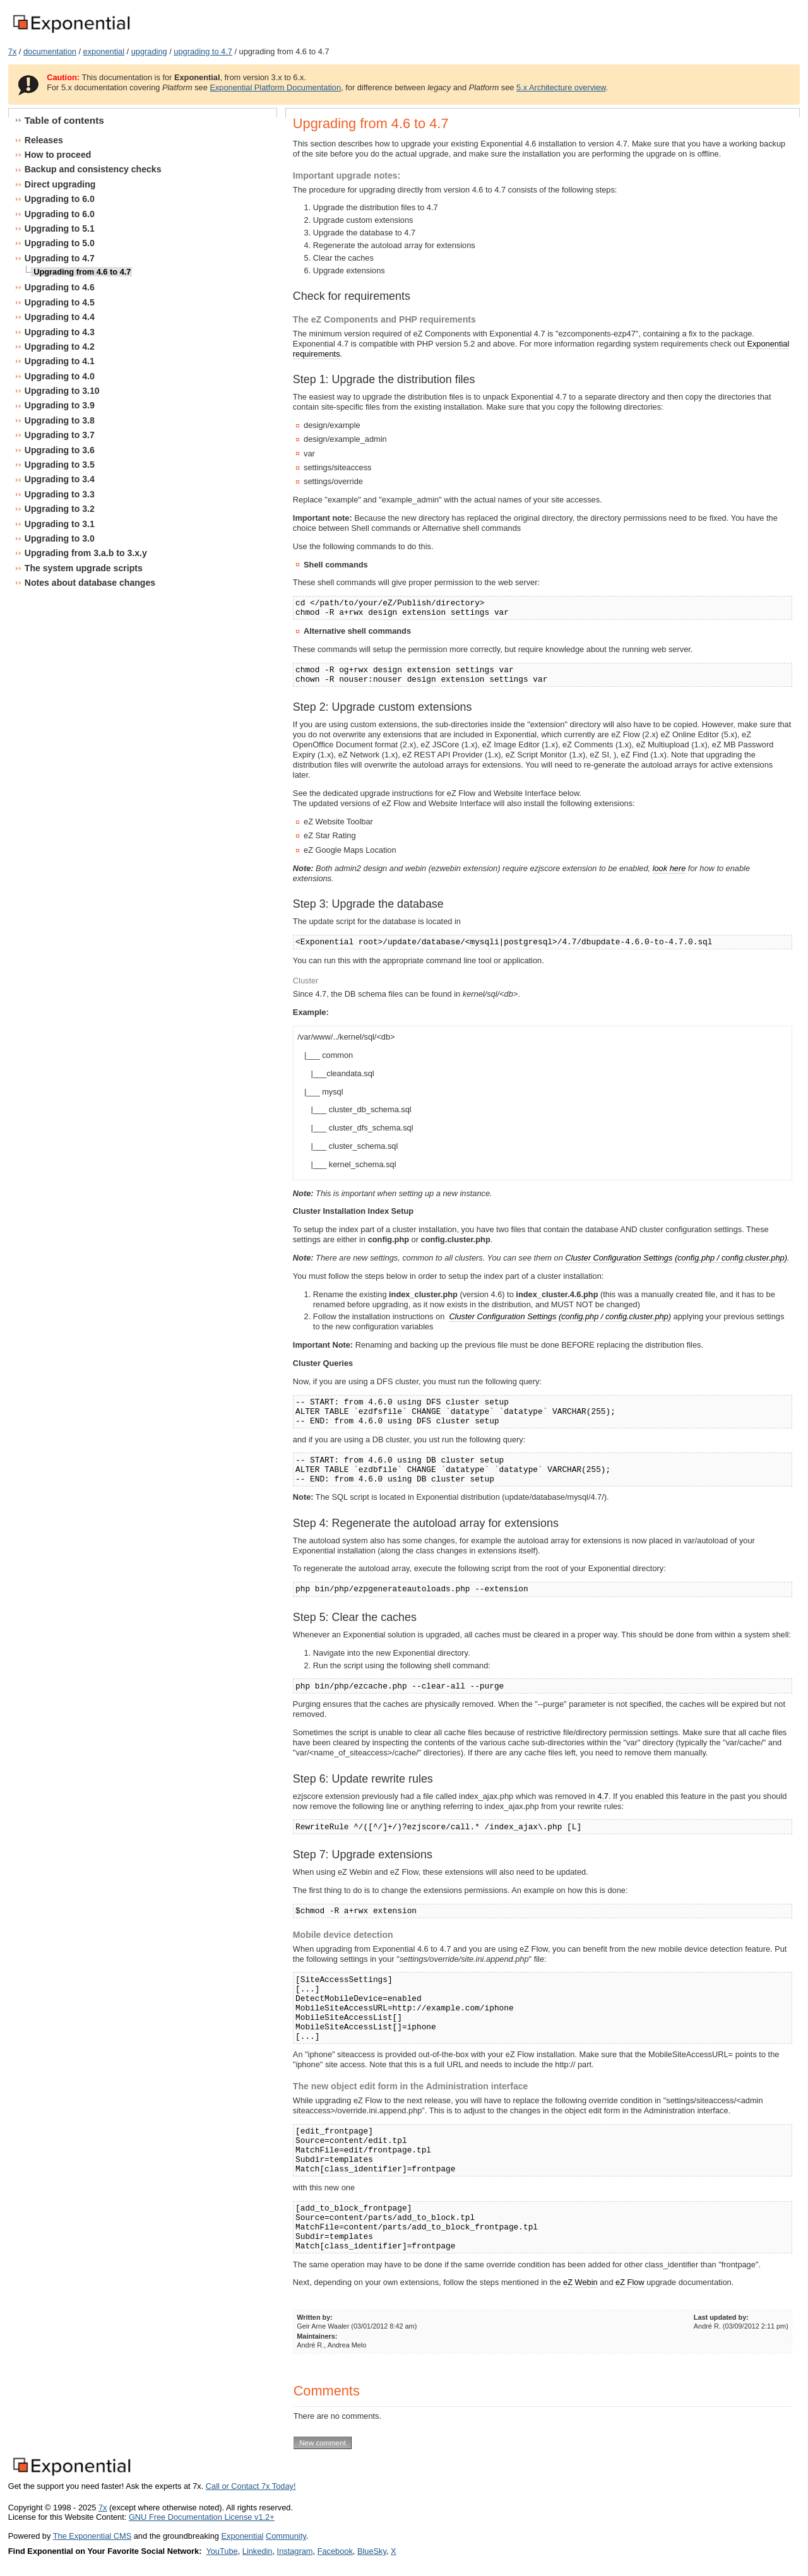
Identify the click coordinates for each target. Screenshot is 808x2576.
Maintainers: (317, 2336)
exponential (103, 51)
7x (12, 51)
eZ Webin (580, 2282)
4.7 (603, 1796)
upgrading (149, 51)
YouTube (221, 2551)
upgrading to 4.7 (203, 51)
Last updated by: (721, 2317)
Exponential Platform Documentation (275, 87)
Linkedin (257, 2551)
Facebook (335, 2551)
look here (669, 868)
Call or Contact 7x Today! (251, 2486)
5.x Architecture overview (561, 87)
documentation (49, 51)
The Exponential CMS (92, 2536)
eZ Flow (630, 2282)
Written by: (315, 2317)
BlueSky (371, 2551)
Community (286, 2536)
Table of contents (64, 120)
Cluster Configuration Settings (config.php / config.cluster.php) (676, 1257)
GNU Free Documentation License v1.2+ (202, 2517)
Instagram (295, 2551)
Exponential (242, 2536)
